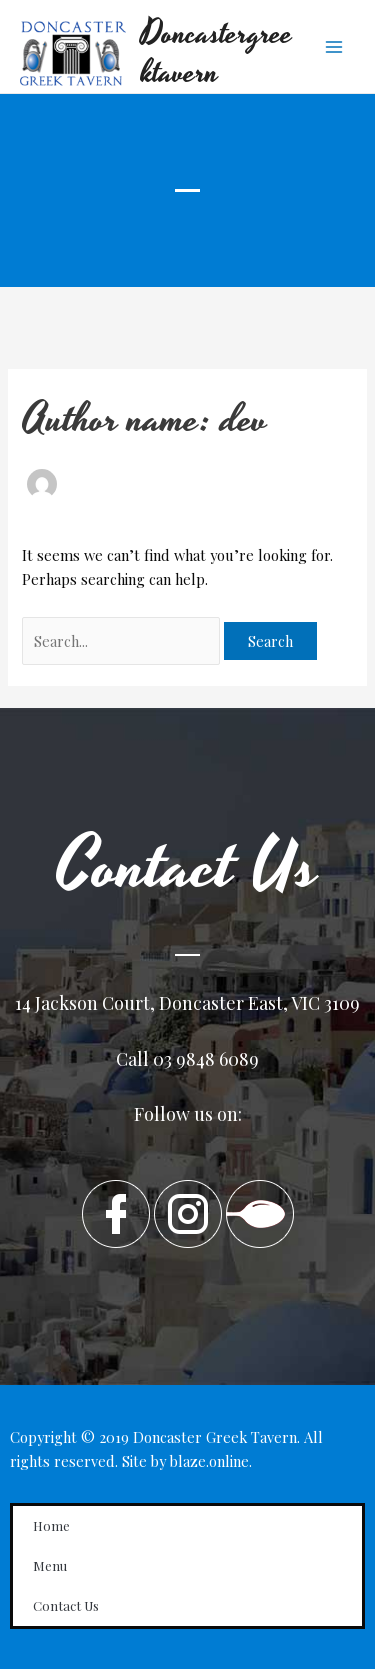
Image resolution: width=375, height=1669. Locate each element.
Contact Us (66, 1605)
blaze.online (209, 1461)
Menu (50, 1565)
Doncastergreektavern (217, 54)
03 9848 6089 (206, 1059)
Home (51, 1525)
